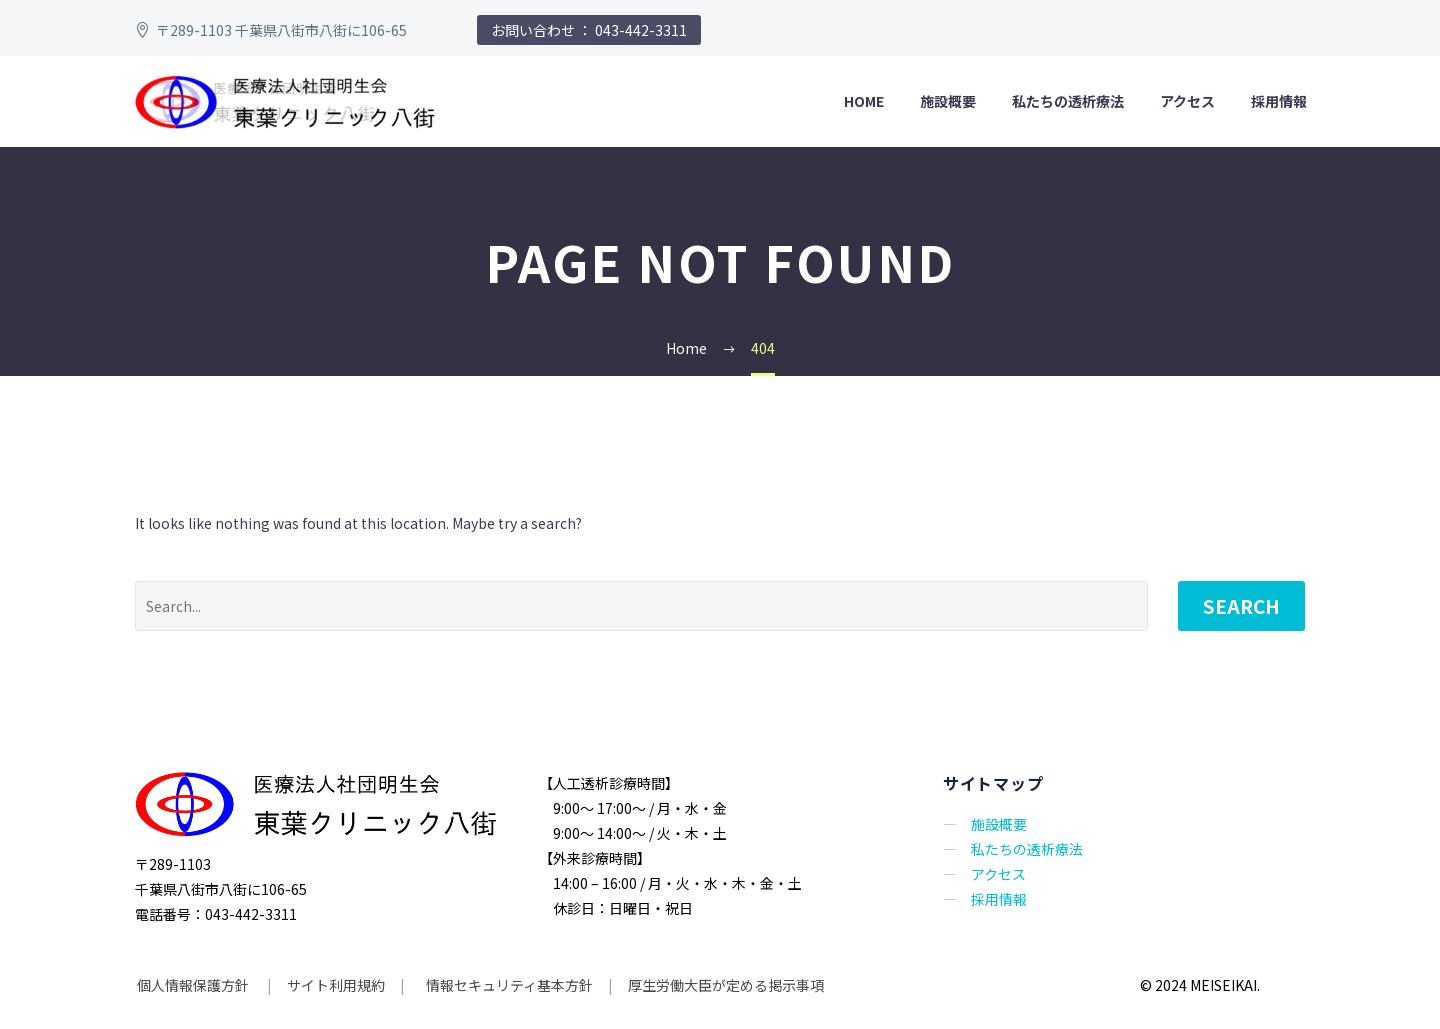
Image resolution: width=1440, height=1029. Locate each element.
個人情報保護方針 (194, 985)
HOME (864, 101)
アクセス (1187, 101)
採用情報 (1279, 101)
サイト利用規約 (334, 985)
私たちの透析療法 (1068, 101)
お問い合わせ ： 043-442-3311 (589, 30)
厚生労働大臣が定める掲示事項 (726, 985)
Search (1241, 605)
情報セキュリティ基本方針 (508, 985)
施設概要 (948, 101)
